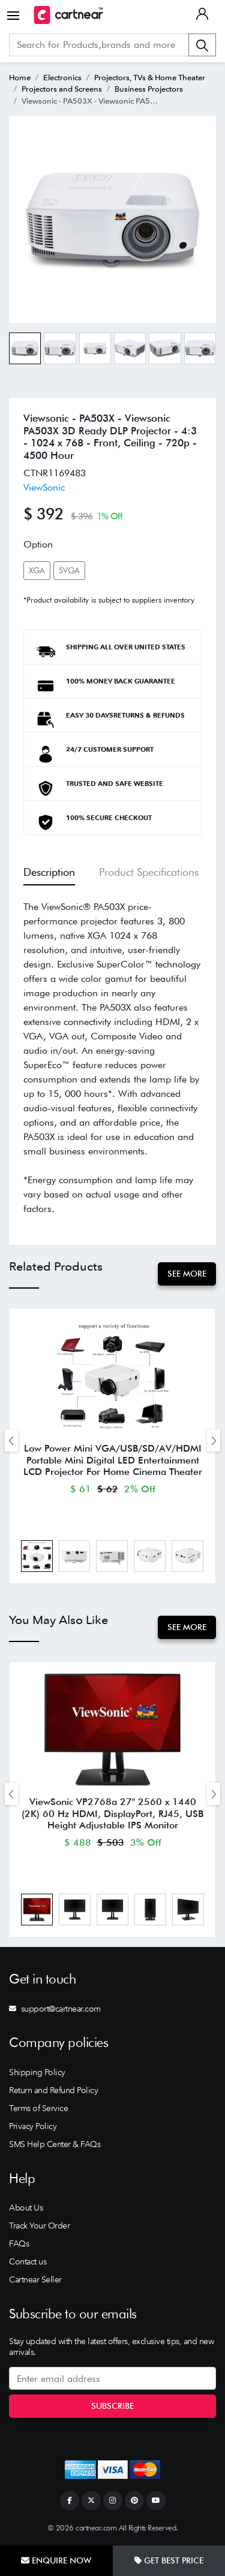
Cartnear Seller (35, 2279)
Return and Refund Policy (53, 2090)
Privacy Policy (32, 2126)
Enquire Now (56, 2560)
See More (186, 1273)
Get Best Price (168, 2560)
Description (49, 872)
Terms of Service (38, 2108)
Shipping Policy (37, 2072)
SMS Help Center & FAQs (54, 2144)
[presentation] (11, 1440)
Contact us (27, 2261)
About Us (26, 2207)
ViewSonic (44, 487)
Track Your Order (39, 2225)
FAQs (19, 2243)
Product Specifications (149, 872)
